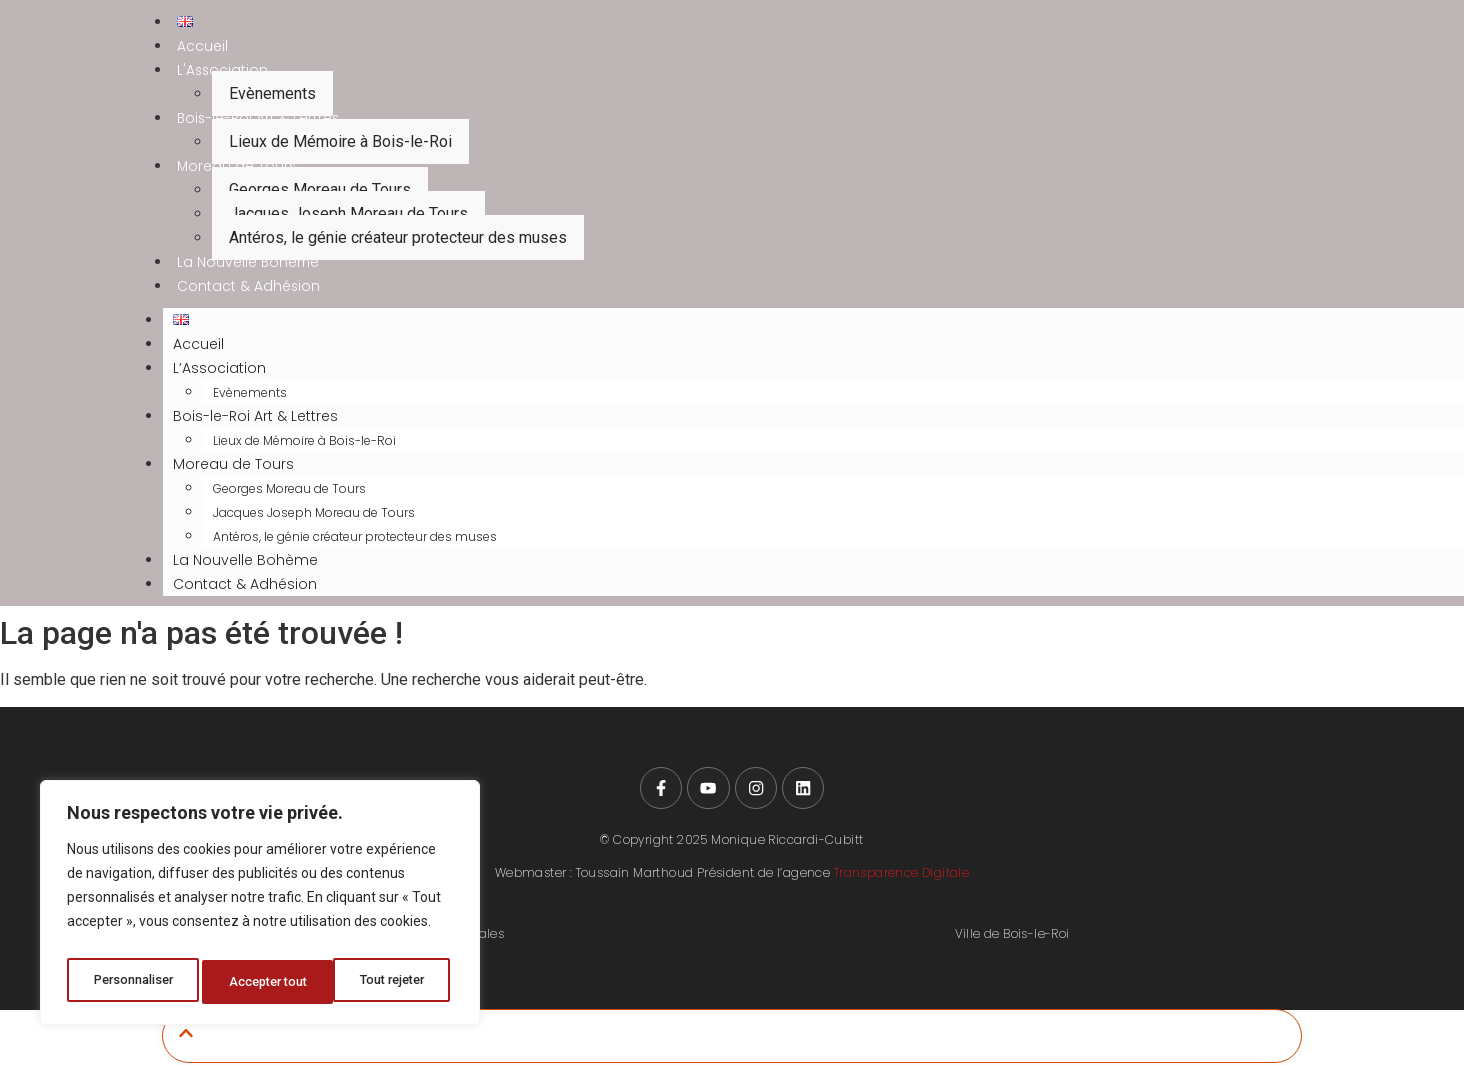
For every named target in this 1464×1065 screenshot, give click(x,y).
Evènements (272, 93)
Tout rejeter (263, 982)
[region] (260, 908)
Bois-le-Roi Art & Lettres (259, 118)
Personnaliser (133, 982)
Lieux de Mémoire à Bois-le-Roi (340, 141)
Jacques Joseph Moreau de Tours (348, 213)
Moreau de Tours (237, 166)
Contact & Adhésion (249, 286)
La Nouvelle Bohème (249, 262)
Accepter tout (390, 982)
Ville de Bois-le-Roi (1012, 935)
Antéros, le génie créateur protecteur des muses (398, 237)
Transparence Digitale (901, 873)
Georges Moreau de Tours (320, 189)
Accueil (202, 46)
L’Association (219, 368)
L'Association (223, 70)
